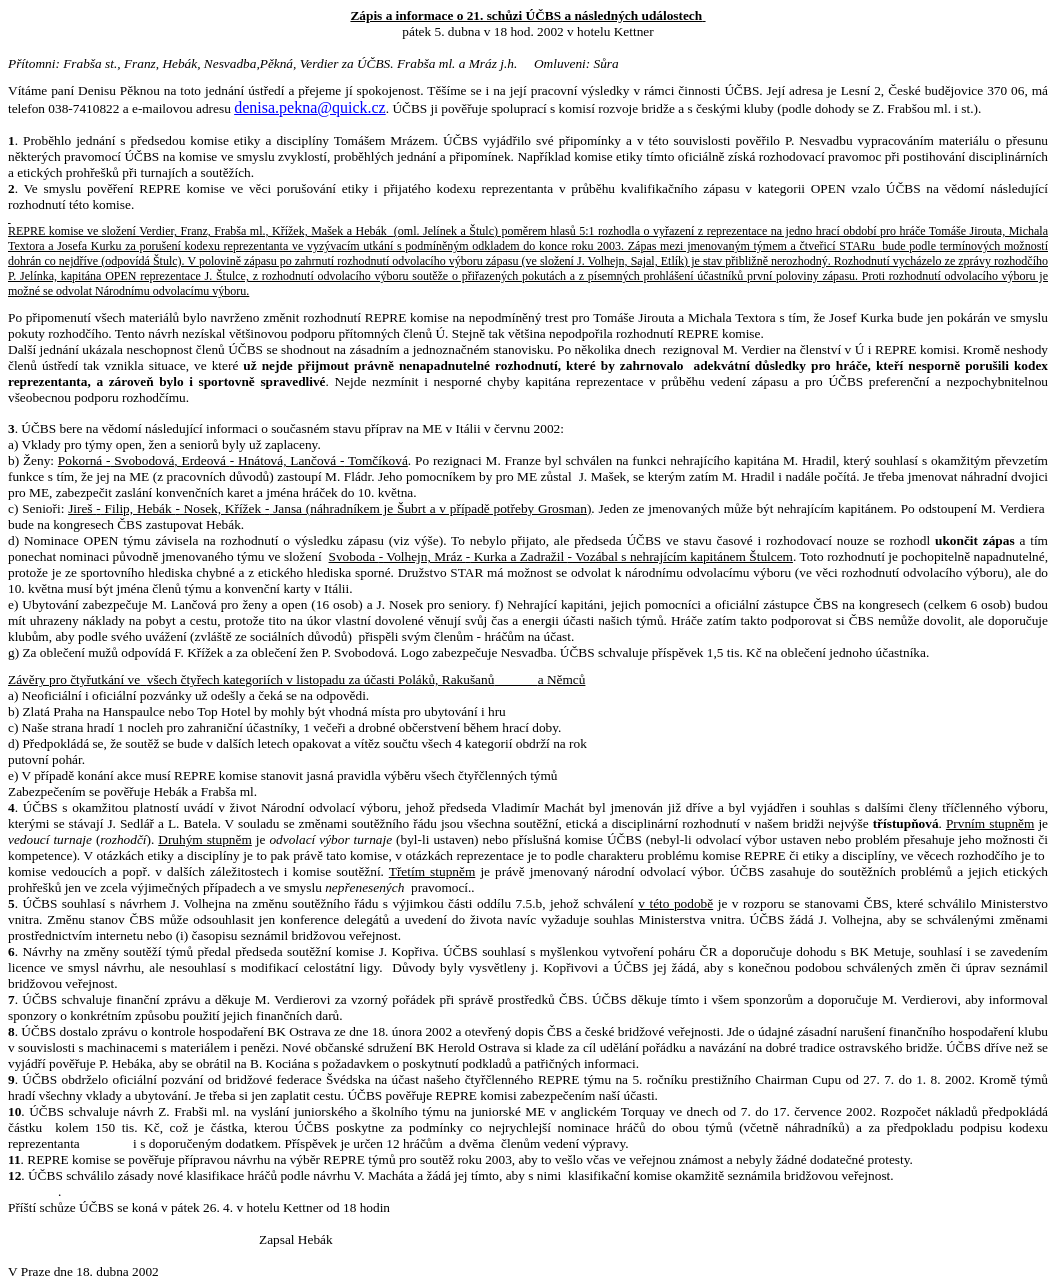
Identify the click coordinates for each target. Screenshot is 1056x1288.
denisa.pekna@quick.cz (310, 107)
